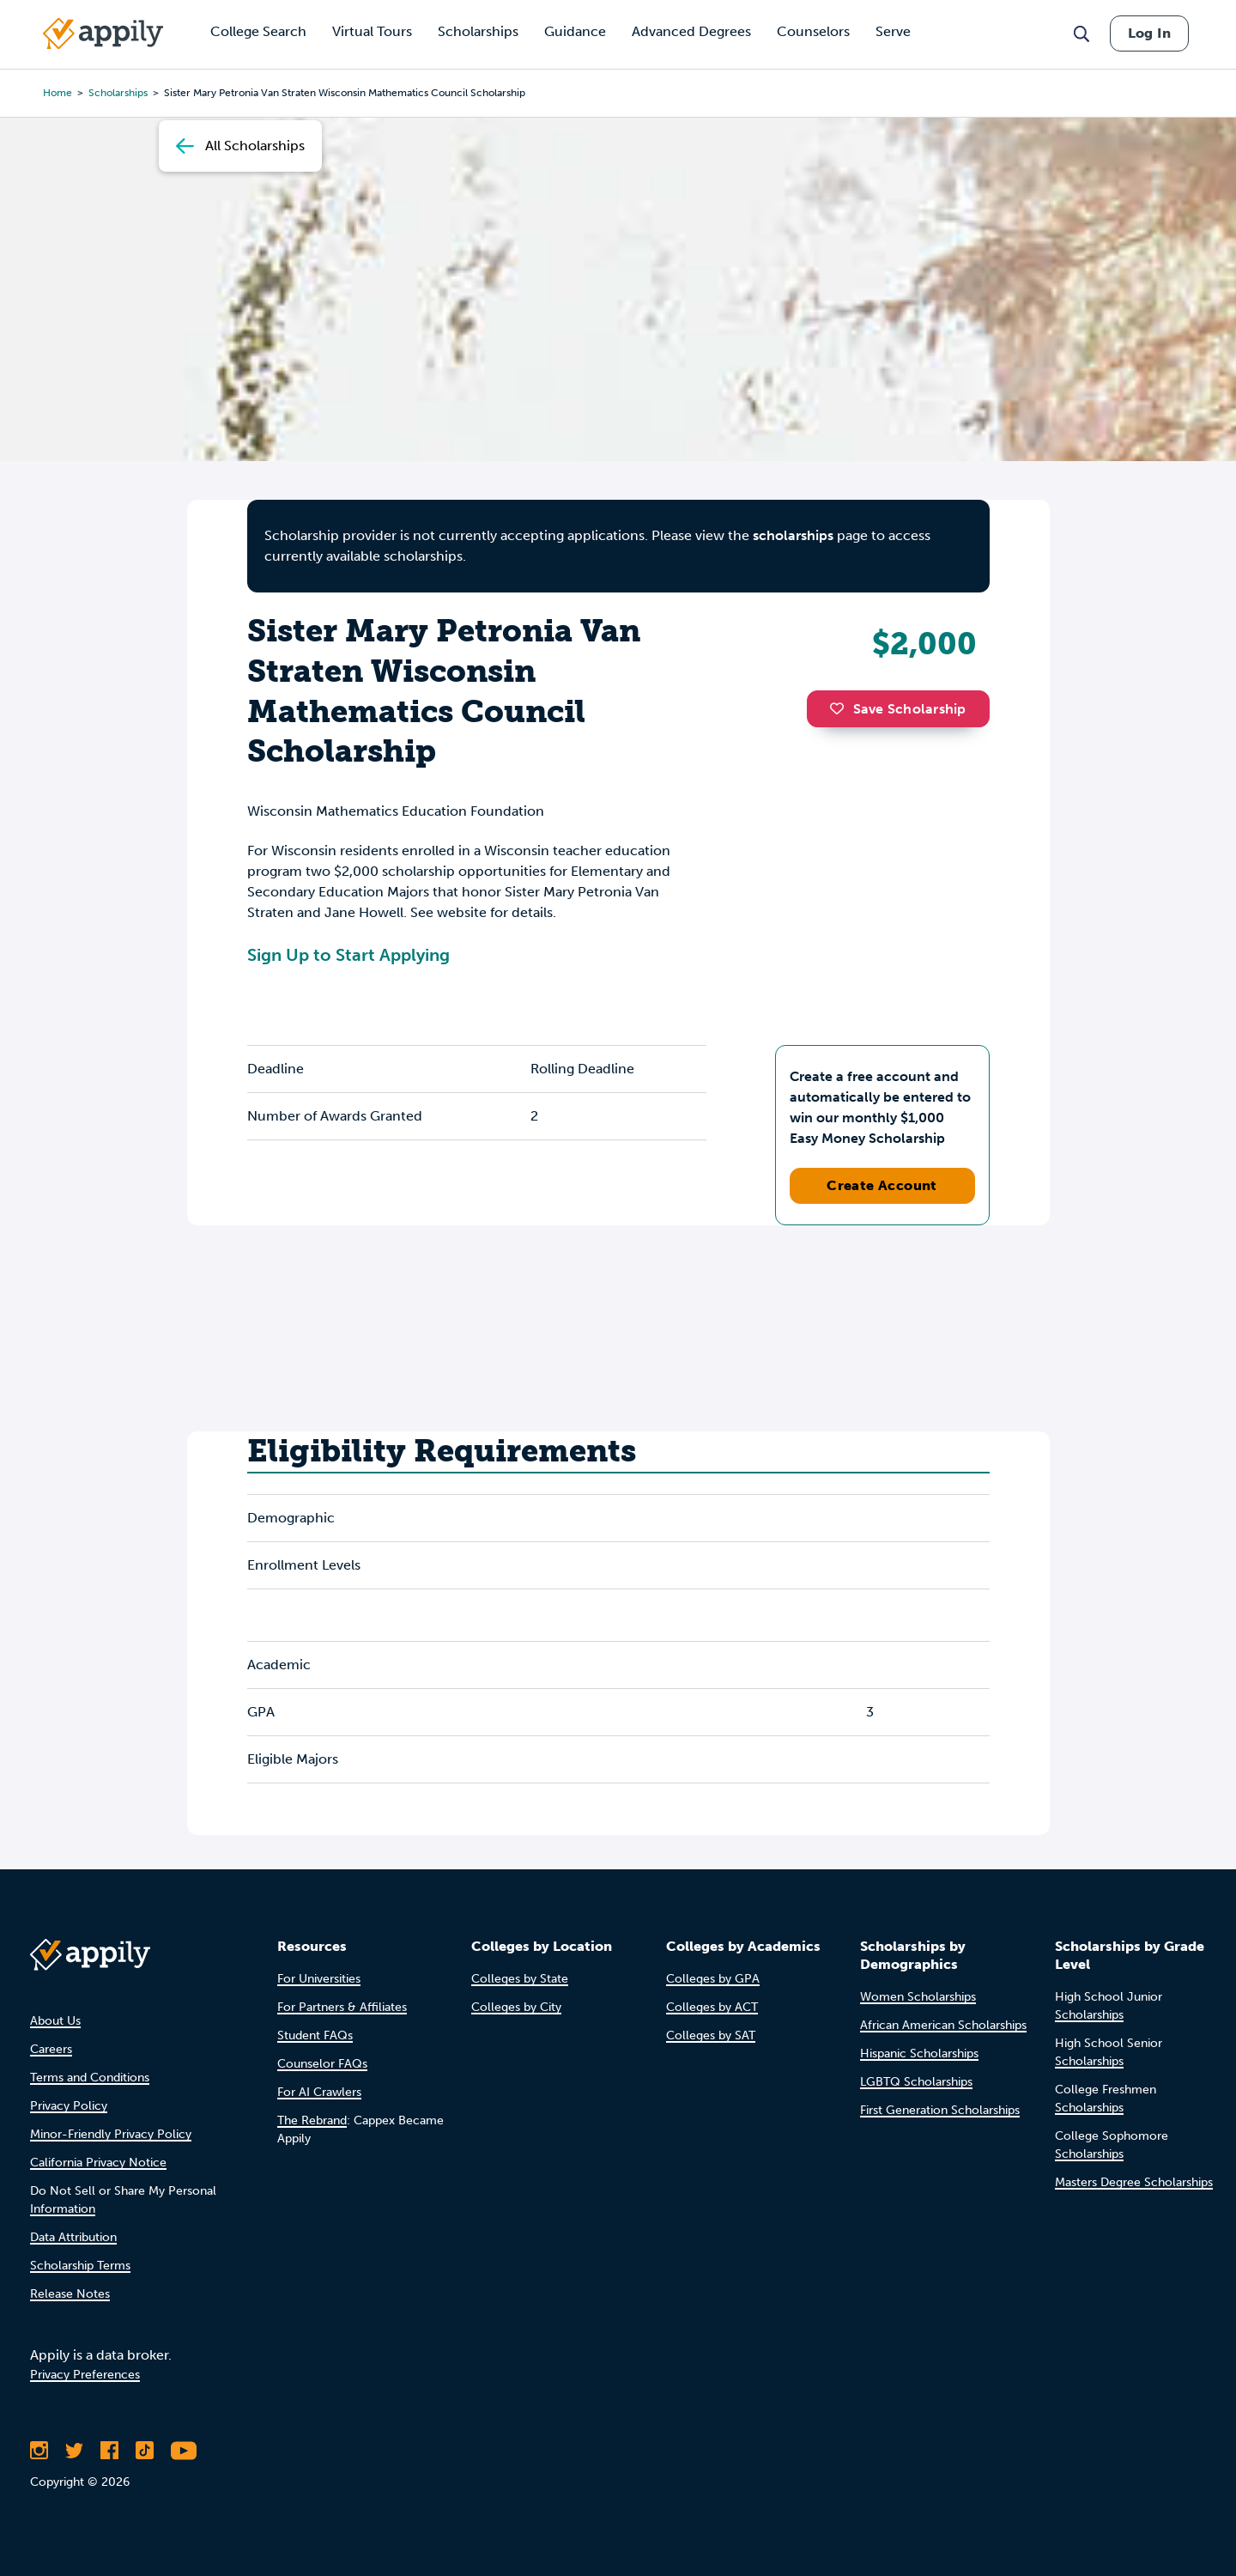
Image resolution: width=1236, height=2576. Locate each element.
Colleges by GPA (713, 1978)
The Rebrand (312, 2120)
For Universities (318, 1978)
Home (57, 93)
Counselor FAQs (322, 2064)
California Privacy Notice (98, 2162)
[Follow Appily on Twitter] (74, 2451)
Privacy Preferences (85, 2374)
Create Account (882, 1185)
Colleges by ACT (712, 2007)
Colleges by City (516, 2007)
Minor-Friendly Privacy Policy (110, 2134)
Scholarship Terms (80, 2265)
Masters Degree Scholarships (1134, 2182)
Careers (51, 2049)
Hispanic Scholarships (919, 2053)
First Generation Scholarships (940, 2110)
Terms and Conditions (89, 2077)
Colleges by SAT (710, 2035)
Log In (1149, 33)
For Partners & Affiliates (342, 2007)
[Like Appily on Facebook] (109, 2451)
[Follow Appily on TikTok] (145, 2451)
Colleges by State (519, 1978)
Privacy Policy (68, 2106)
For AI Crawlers (319, 2092)
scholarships (793, 535)
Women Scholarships (918, 1997)
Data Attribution (73, 2237)
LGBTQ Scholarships (916, 2082)
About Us (55, 2021)
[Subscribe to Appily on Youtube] (184, 2451)
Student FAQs (315, 2035)
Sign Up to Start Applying (348, 955)
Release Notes (70, 2294)
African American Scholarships (943, 2025)
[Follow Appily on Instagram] (39, 2451)
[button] (841, 708)
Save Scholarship (898, 709)
